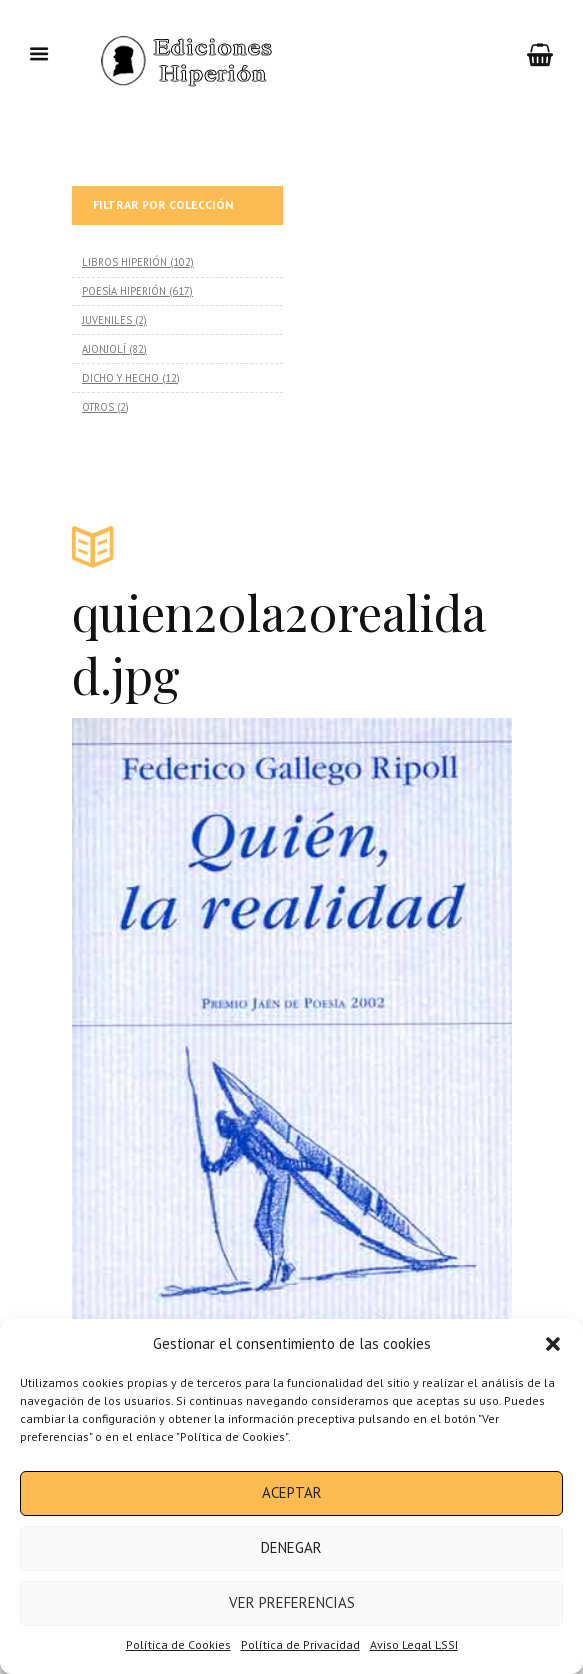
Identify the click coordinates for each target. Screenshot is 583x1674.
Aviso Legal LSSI (414, 1644)
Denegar (291, 1547)
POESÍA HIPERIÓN (124, 291)
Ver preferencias (292, 1602)
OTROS (98, 407)
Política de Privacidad (300, 1644)
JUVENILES (107, 320)
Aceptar (292, 1492)
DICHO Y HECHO (120, 378)
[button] (553, 1344)
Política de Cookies (178, 1644)
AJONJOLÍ (104, 349)
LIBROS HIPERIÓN (124, 262)
